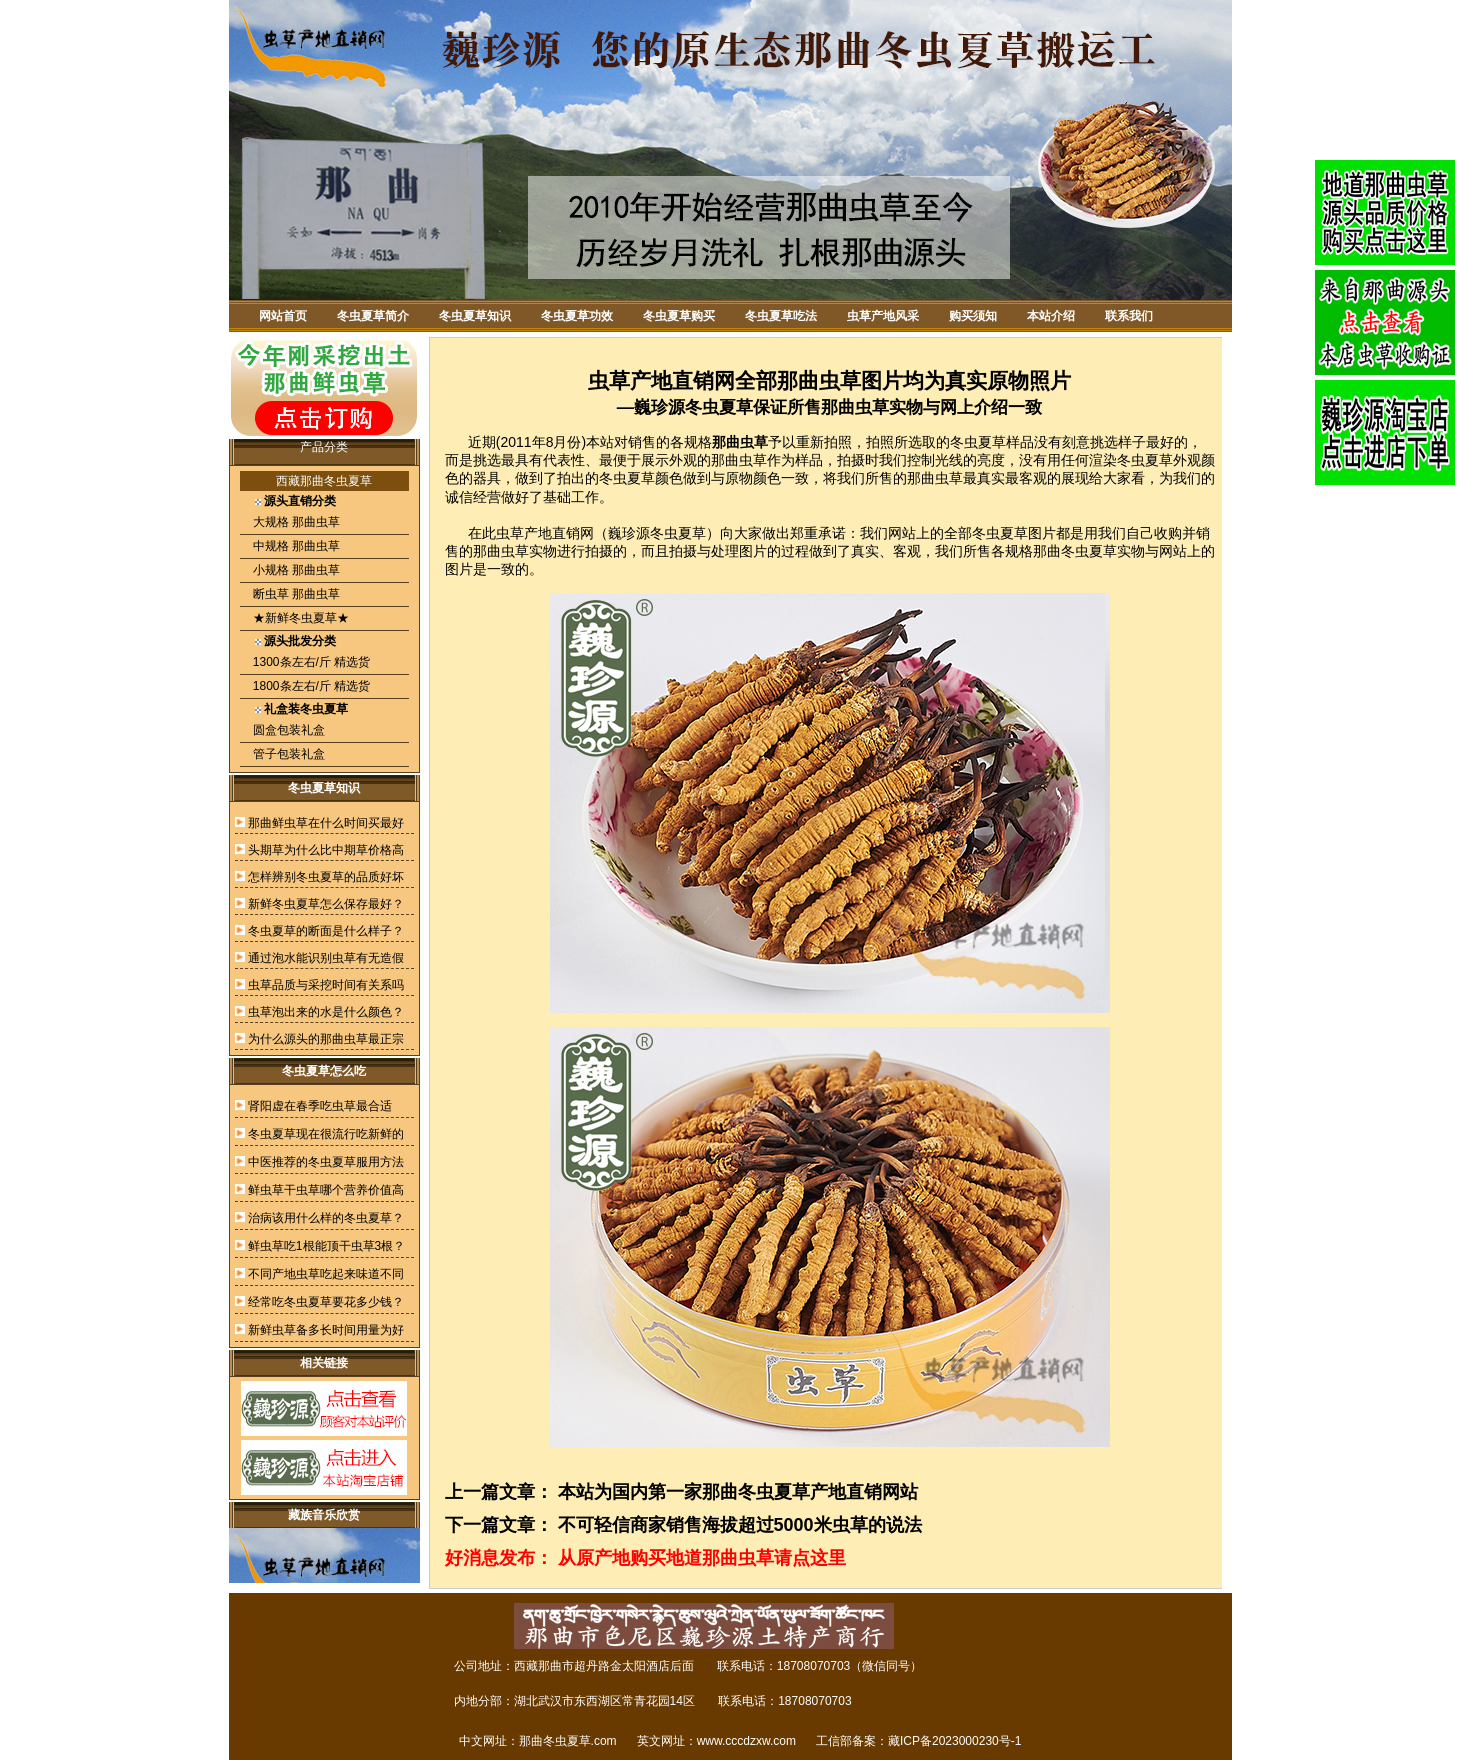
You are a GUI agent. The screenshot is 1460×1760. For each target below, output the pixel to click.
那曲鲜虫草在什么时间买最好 (326, 823)
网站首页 (283, 316)
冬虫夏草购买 (679, 316)
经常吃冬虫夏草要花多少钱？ (326, 1302)
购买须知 (973, 316)
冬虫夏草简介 (373, 316)
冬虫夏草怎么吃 (324, 1071)
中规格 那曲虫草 (295, 546)
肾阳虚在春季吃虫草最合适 (320, 1106)
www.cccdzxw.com (746, 1741)
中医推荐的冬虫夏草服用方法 (326, 1162)
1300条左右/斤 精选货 (310, 662)
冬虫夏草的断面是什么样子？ (326, 931)
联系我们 (1129, 316)
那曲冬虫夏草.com (568, 1741)
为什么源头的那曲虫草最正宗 (326, 1039)
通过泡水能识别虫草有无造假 (326, 958)
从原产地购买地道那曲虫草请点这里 (702, 1558)
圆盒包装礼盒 (287, 730)
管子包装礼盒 (287, 754)
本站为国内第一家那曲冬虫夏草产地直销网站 (738, 1492)
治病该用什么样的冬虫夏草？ (326, 1218)
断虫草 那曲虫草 (295, 594)
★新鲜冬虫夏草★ (299, 618)
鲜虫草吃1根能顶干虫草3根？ (326, 1246)
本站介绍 (1051, 316)
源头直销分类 (300, 501)
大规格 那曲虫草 (295, 522)
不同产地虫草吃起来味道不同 (326, 1274)
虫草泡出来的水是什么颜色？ (326, 1012)
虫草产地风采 (883, 316)
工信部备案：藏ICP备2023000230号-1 (918, 1741)
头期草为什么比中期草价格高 (326, 850)
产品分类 (324, 447)
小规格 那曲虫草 (295, 570)
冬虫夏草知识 (475, 316)
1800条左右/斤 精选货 (310, 686)
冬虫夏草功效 (577, 316)
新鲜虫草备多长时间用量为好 (326, 1330)
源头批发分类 (300, 641)
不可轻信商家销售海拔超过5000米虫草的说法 (740, 1525)
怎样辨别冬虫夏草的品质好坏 (326, 877)
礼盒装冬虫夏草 (306, 709)
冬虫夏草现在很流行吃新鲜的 (326, 1134)
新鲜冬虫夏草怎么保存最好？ (326, 904)
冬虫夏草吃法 (781, 316)
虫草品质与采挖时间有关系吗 (326, 985)
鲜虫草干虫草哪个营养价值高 (326, 1190)
